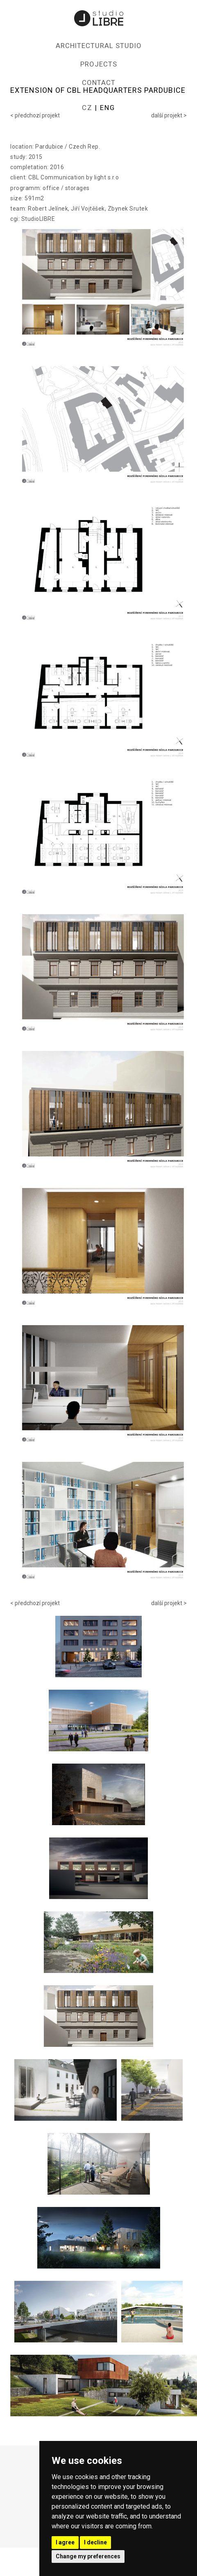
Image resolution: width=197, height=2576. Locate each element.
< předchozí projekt (35, 115)
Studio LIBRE (98, 18)
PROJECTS (98, 64)
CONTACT (98, 82)
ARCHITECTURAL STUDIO (99, 45)
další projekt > (169, 115)
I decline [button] (95, 2542)
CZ (87, 107)
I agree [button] (65, 2542)
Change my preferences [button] (88, 2556)
